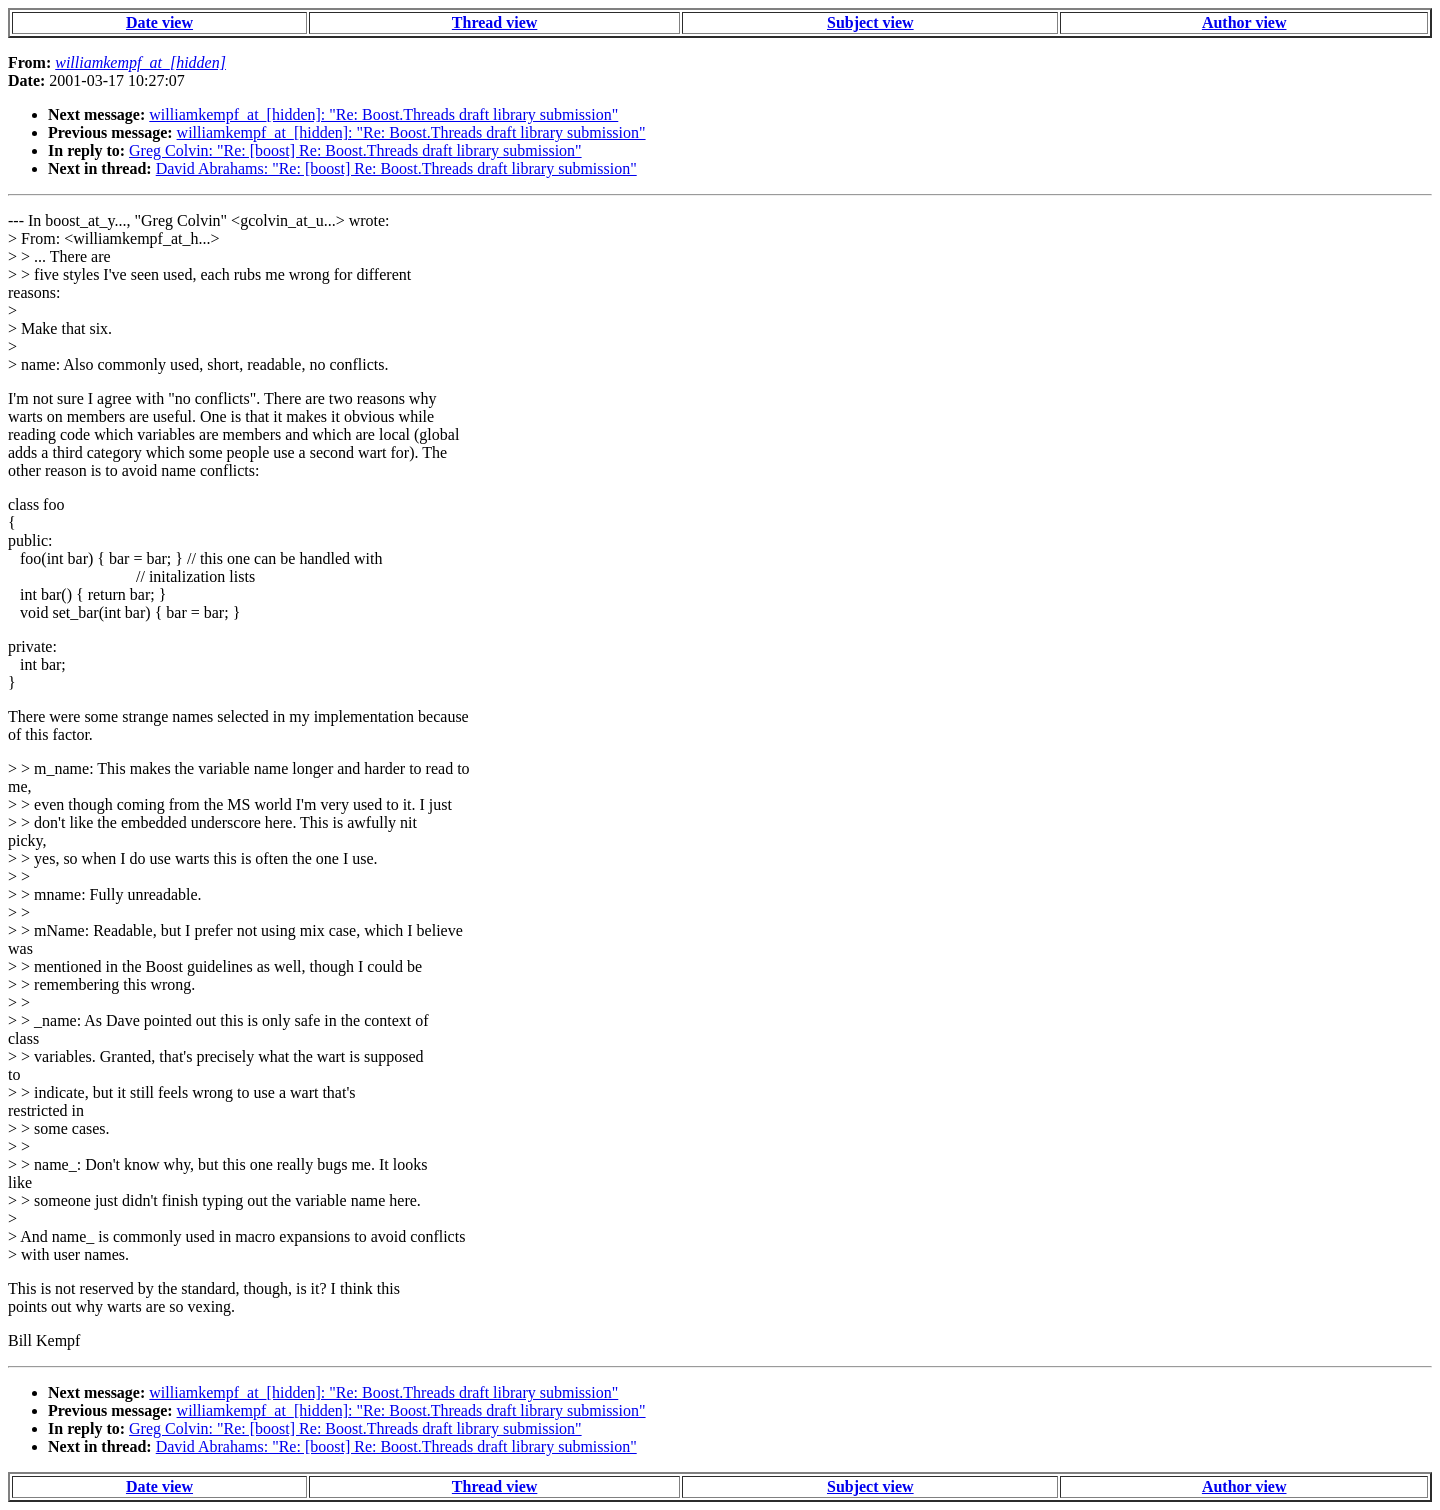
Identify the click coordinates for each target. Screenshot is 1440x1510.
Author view (1244, 22)
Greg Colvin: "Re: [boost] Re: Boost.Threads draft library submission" (355, 150)
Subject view (870, 22)
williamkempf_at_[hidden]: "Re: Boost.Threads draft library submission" (383, 114)
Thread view (494, 22)
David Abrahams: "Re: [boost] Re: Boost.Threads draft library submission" (396, 168)
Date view (159, 22)
